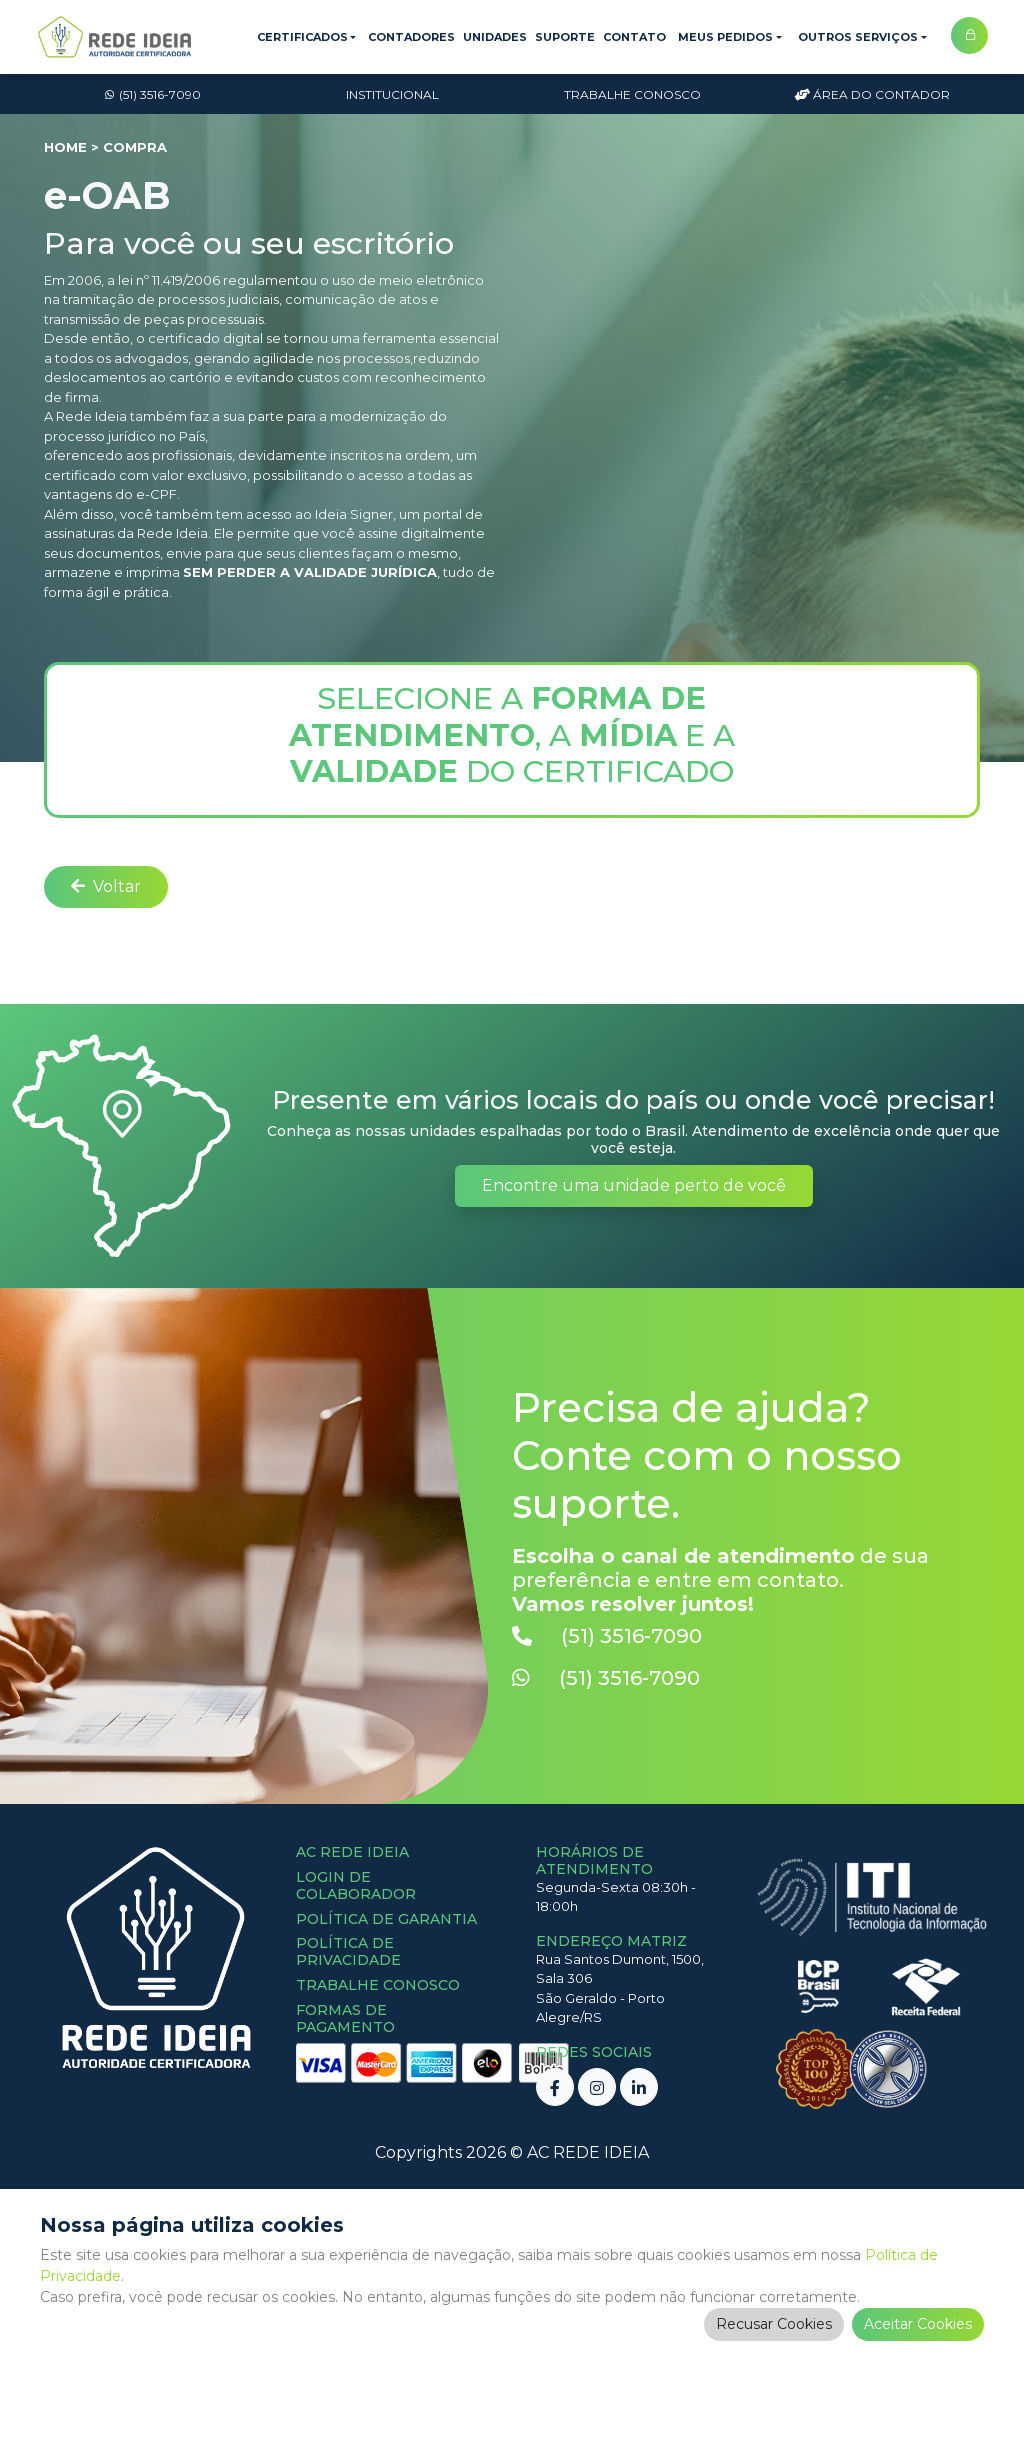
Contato (634, 37)
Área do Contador (872, 94)
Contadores (411, 37)
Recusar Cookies (774, 2324)
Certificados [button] (302, 37)
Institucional (392, 94)
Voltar (106, 886)
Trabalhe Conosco (632, 94)
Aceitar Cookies (918, 2324)
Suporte (565, 37)
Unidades (495, 37)
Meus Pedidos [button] (725, 37)
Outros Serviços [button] (858, 37)
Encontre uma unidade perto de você (634, 1185)
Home (65, 147)
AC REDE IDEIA (588, 2152)
